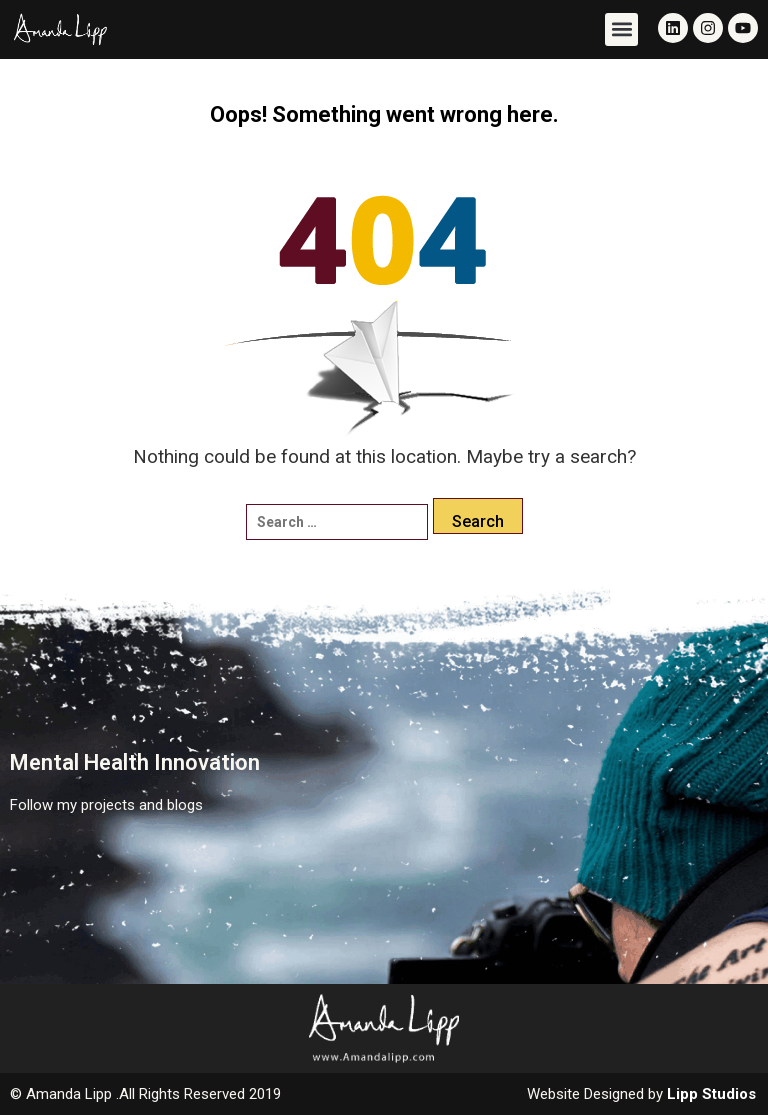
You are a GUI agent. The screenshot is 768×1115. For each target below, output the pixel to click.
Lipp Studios (711, 1094)
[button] (621, 29)
